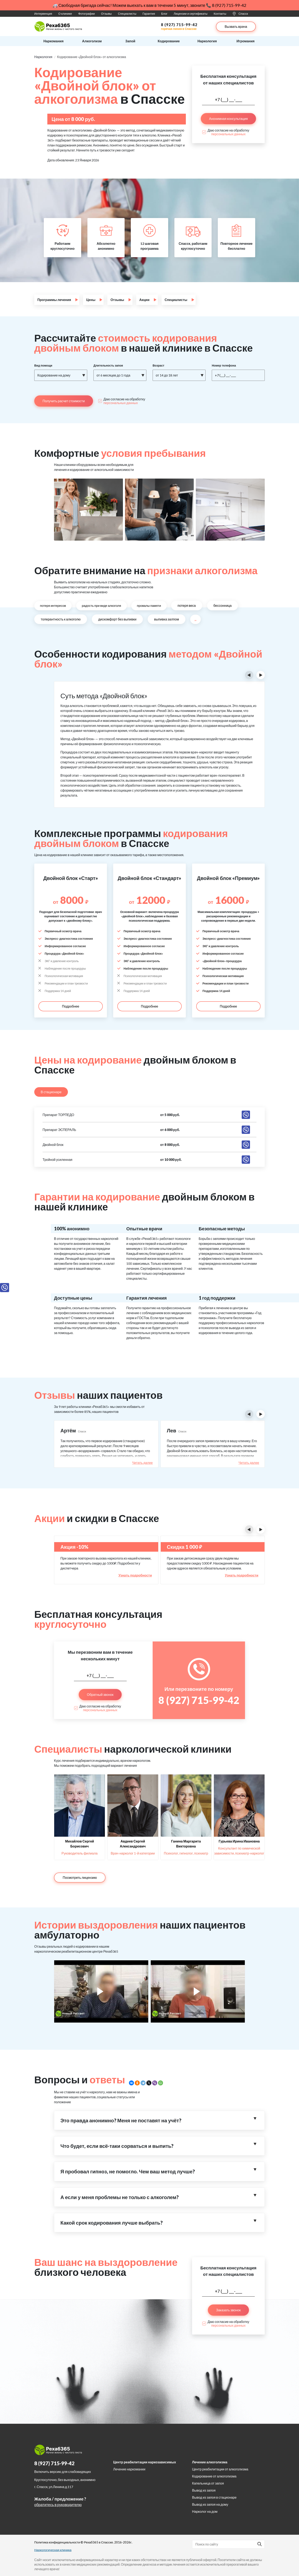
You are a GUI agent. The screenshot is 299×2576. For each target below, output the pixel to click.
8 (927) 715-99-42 (179, 24)
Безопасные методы (222, 1228)
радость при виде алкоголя (106, 605)
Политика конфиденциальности (57, 2542)
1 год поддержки (217, 1297)
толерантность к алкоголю (61, 619)
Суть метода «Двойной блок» (103, 696)
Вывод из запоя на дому (210, 2504)
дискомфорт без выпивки (117, 619)
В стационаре (51, 1092)
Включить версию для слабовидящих (62, 2471)
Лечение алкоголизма (209, 2462)
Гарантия (149, 13)
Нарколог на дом (204, 2511)
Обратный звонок (100, 1694)
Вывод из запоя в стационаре (214, 2497)
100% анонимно (71, 1228)
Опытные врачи (144, 1228)
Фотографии (86, 13)
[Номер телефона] (228, 2290)
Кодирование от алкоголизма (214, 2476)
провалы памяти (156, 605)
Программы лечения (54, 300)
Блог (164, 13)
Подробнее (70, 1006)
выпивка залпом (166, 619)
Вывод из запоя (204, 2490)
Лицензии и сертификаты (190, 13)
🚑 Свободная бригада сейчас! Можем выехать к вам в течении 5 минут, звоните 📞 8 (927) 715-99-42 (150, 5)
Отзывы (106, 13)
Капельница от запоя (208, 2483)
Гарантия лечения (146, 1297)
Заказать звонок (228, 2310)
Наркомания (53, 41)
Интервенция (43, 13)
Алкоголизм (92, 41)
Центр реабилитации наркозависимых (144, 2462)
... (195, 619)
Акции (144, 300)
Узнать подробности (135, 1575)
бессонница (232, 605)
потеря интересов (54, 605)
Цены (90, 300)
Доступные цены (73, 1297)
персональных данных (228, 134)
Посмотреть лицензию (80, 1877)
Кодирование (169, 41)
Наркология (207, 41)
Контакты (220, 13)
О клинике (65, 13)
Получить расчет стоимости (64, 401)
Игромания (246, 41)
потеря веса (196, 605)
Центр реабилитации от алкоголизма (220, 2469)
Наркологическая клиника (52, 2549)
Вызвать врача (236, 26)
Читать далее (142, 1462)
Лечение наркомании (129, 2469)
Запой (130, 41)
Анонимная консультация (228, 119)
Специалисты (127, 13)
